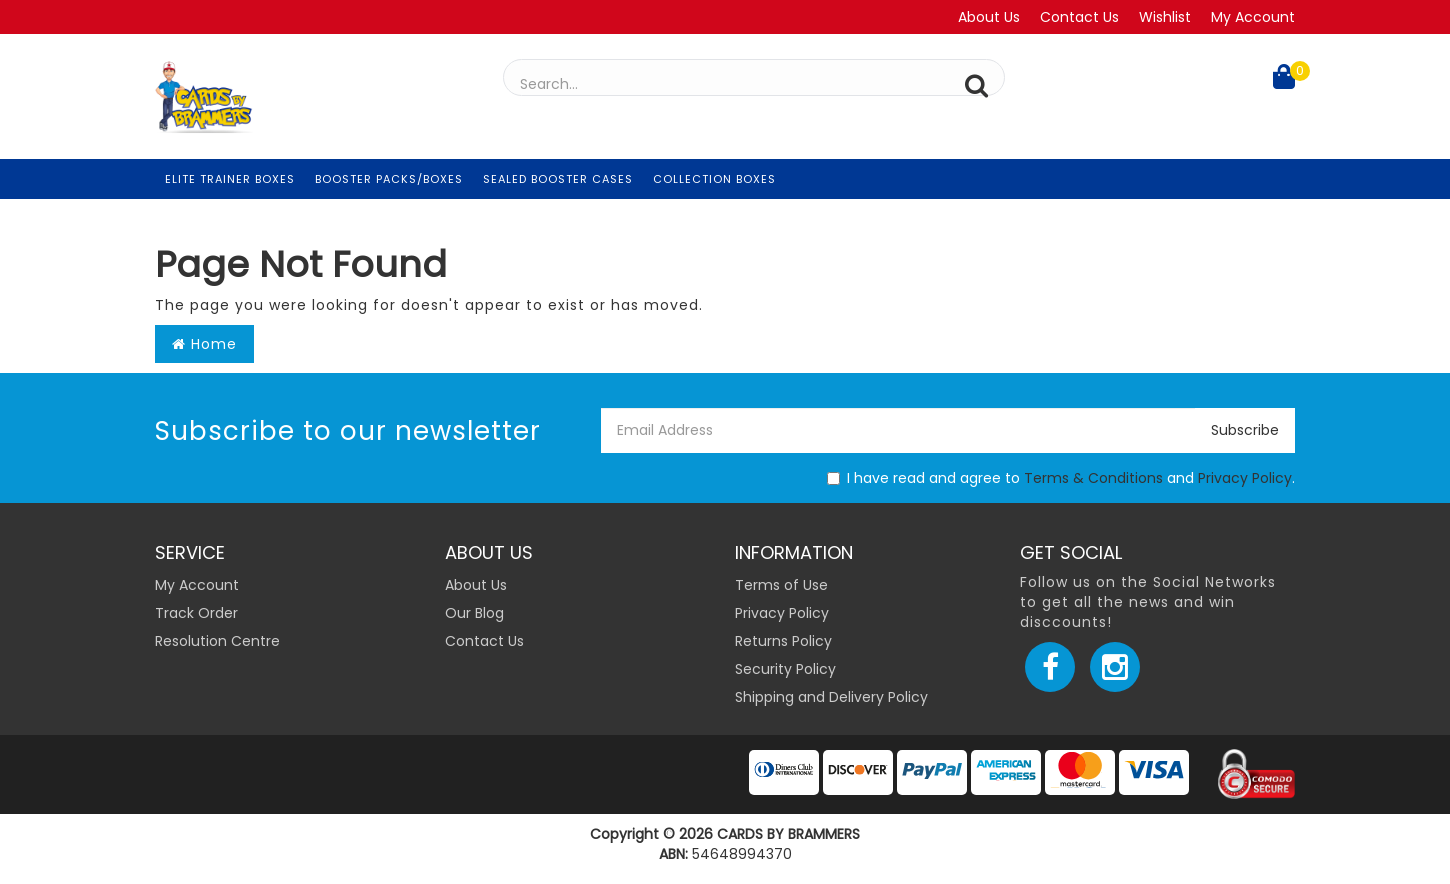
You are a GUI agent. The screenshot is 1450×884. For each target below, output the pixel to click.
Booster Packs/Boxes (389, 179)
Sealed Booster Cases (558, 179)
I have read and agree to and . (1061, 478)
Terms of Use (781, 585)
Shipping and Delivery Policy (831, 697)
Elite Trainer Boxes (230, 179)
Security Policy (785, 669)
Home (204, 344)
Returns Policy (783, 641)
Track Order (196, 613)
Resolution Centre (217, 641)
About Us (989, 17)
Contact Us (1079, 17)
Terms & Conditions (1093, 478)
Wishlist (1165, 17)
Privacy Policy (1245, 478)
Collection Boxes (714, 179)
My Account (1253, 17)
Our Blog (474, 613)
